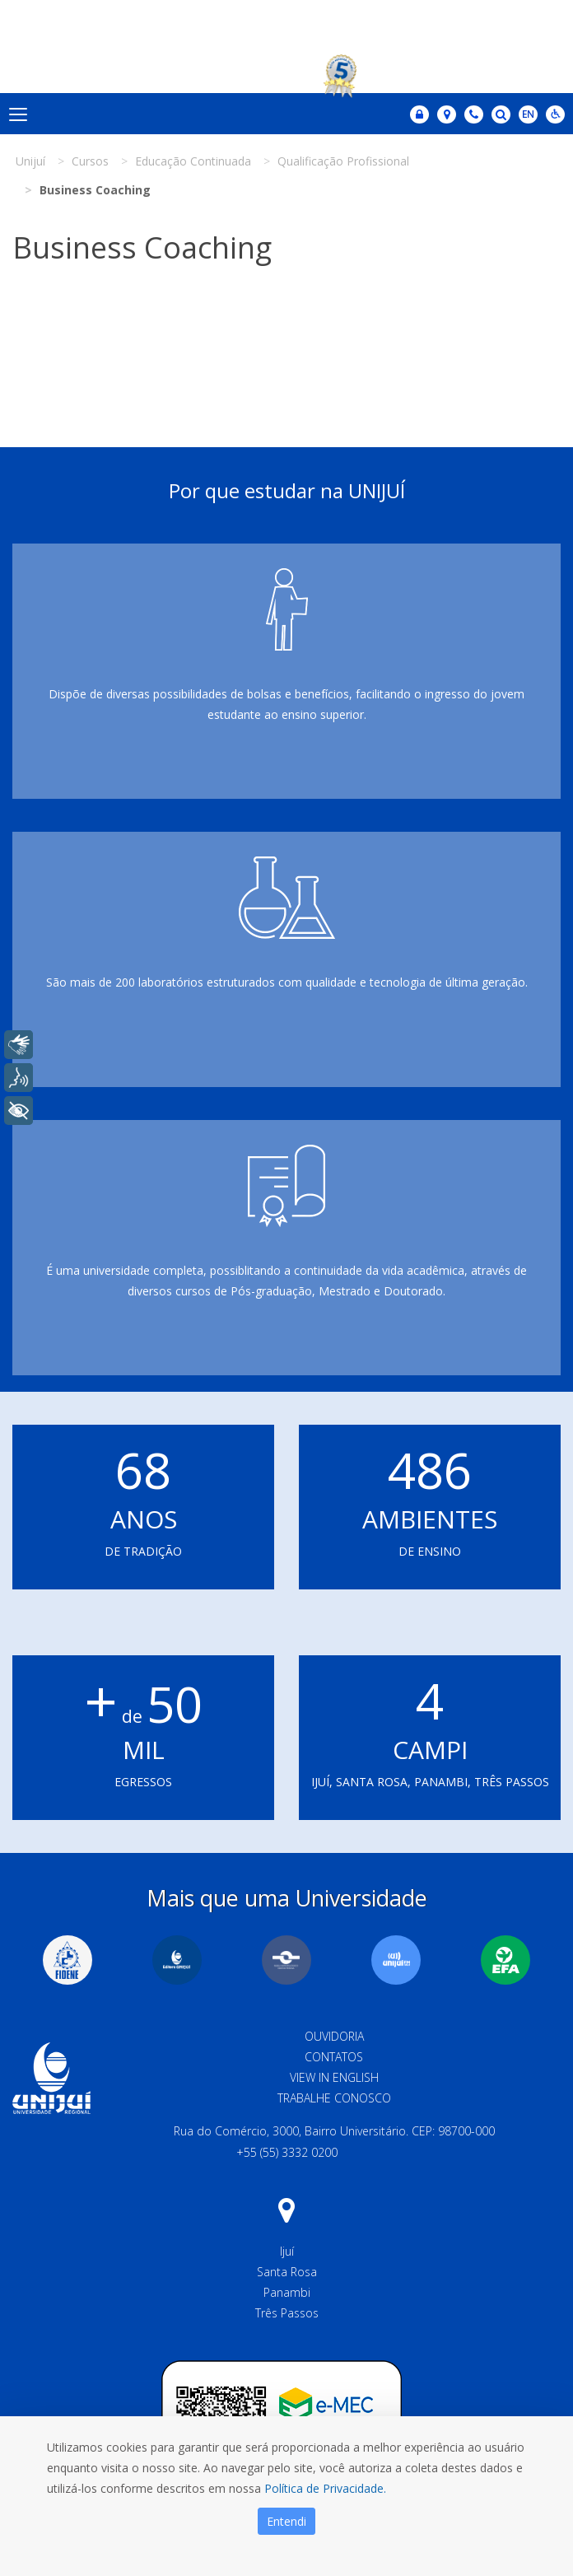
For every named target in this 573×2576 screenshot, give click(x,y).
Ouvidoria (334, 2036)
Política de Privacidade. (325, 2488)
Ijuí (287, 2251)
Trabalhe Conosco (334, 2098)
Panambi (286, 2292)
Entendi (286, 2521)
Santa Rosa (287, 2272)
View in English (334, 2077)
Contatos (334, 2057)
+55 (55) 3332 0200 (287, 2152)
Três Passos (287, 2313)
